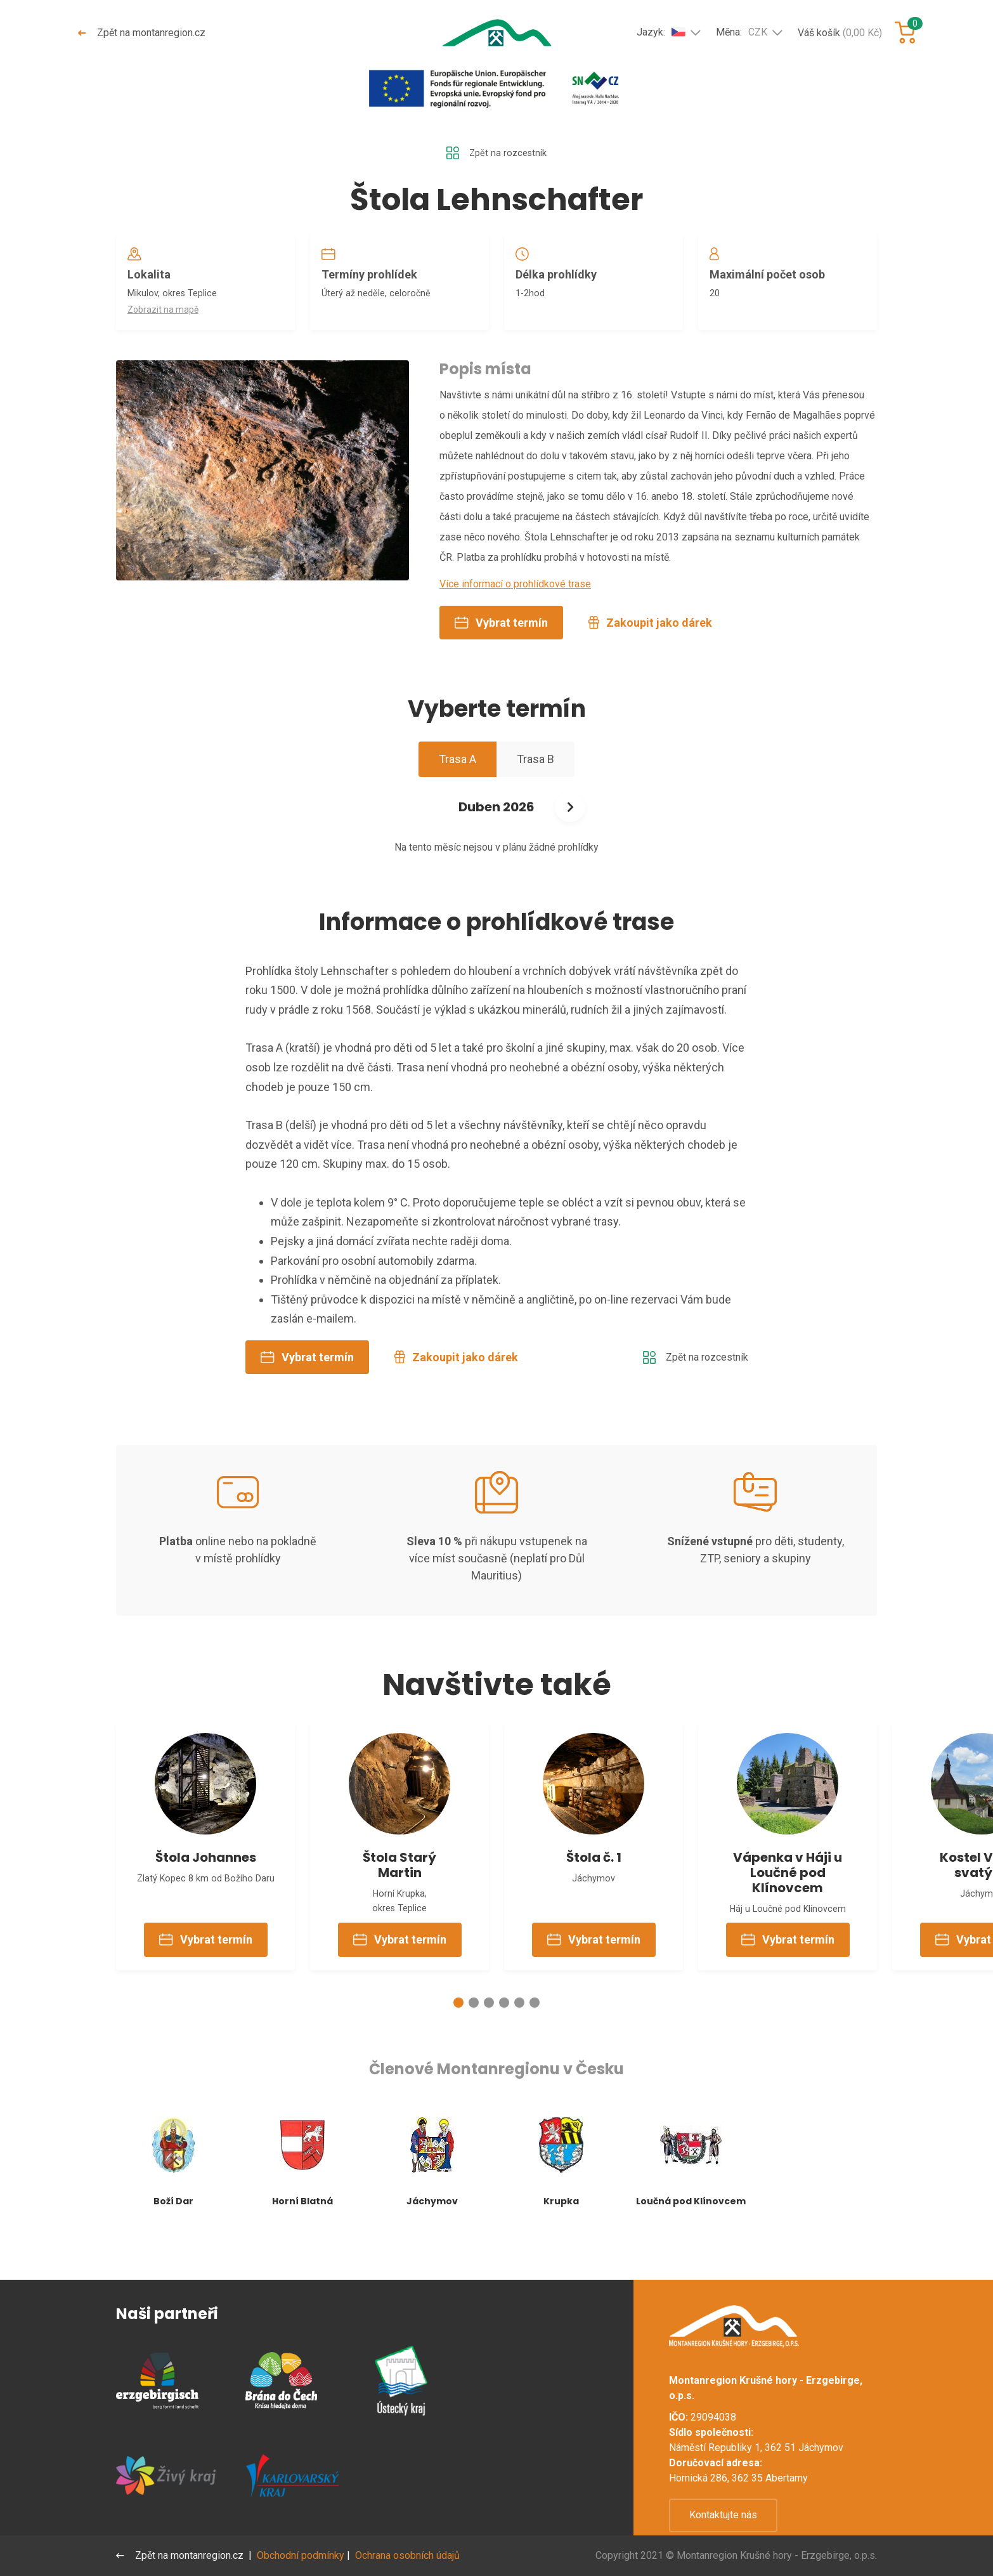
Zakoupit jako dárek (650, 650)
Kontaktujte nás (723, 2515)
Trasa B (535, 787)
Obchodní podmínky (303, 2555)
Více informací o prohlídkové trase (515, 612)
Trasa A (457, 787)
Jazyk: (661, 32)
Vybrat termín (501, 650)
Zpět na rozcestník (496, 154)
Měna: (741, 32)
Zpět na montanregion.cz (143, 33)
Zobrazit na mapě (166, 318)
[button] (458, 2044)
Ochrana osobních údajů (410, 2555)
